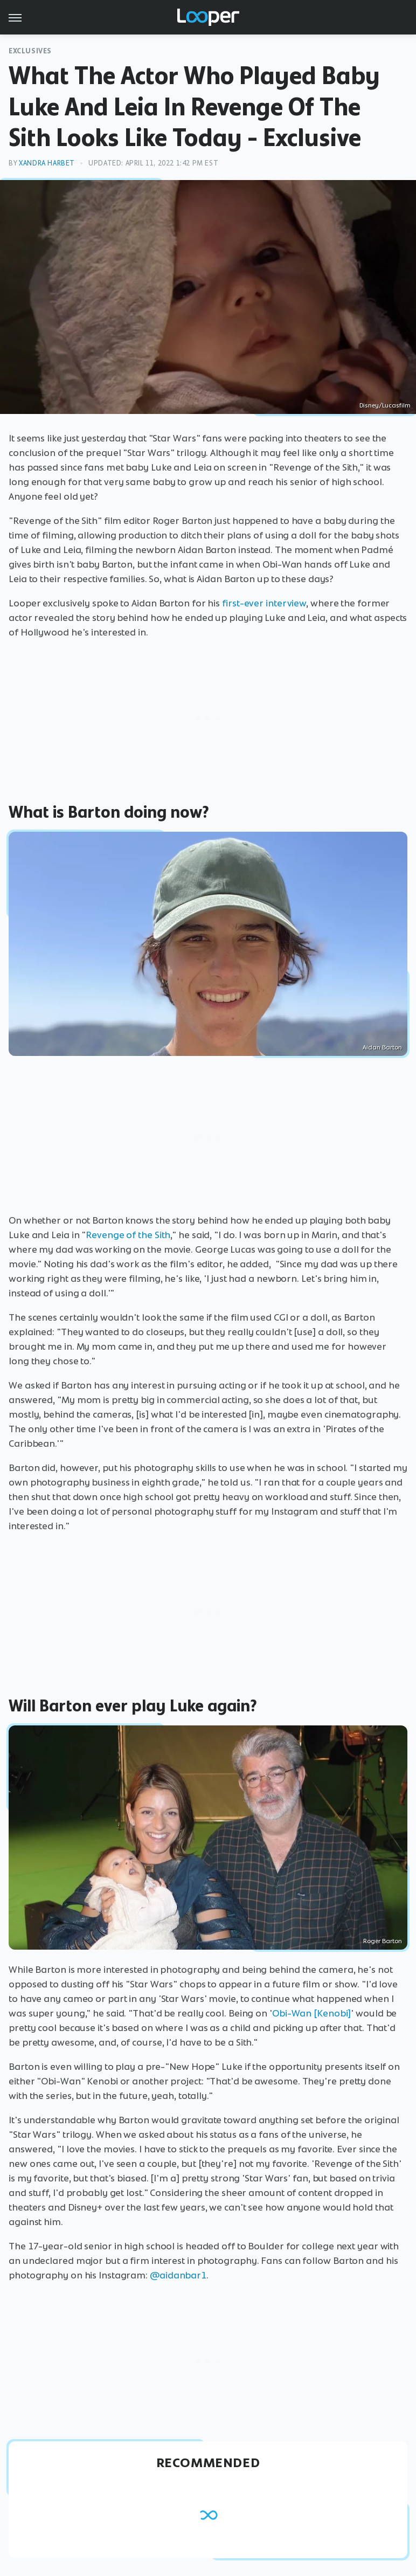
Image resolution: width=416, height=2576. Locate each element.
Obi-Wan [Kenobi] (311, 2013)
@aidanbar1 (178, 2275)
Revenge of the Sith (128, 1234)
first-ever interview (264, 603)
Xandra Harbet (47, 163)
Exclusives (30, 50)
